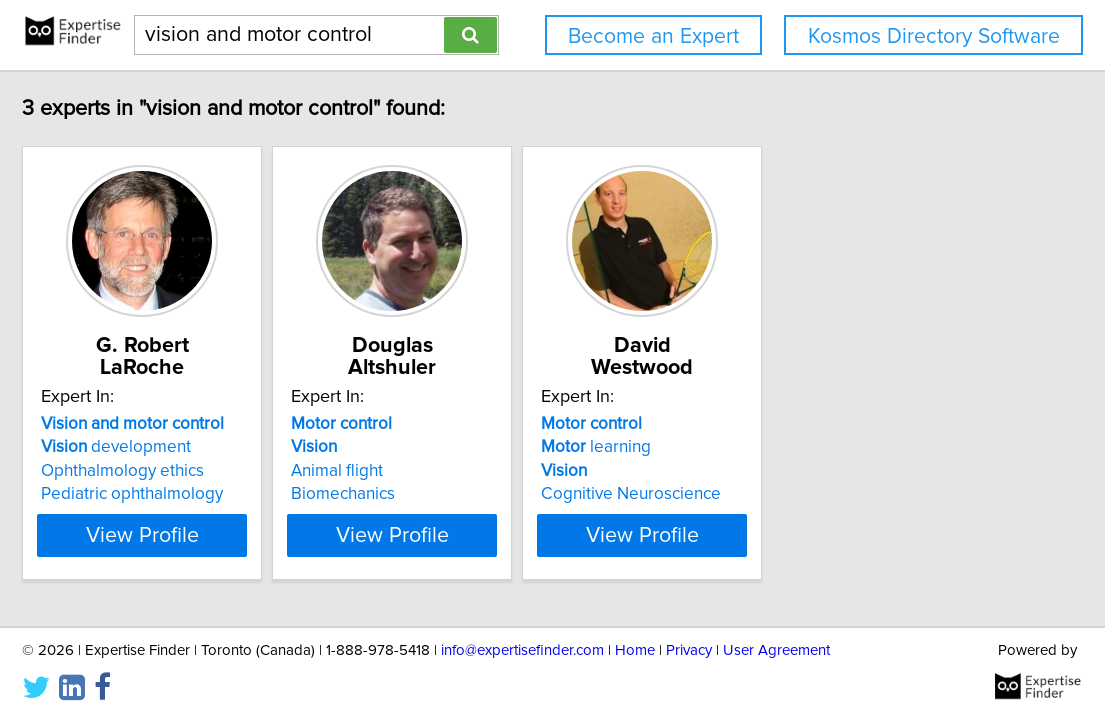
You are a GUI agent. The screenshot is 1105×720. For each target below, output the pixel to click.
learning (777, 425)
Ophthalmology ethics (203, 449)
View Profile (247, 513)
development (197, 425)
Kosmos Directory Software (934, 36)
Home (635, 647)
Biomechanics (474, 472)
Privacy (689, 647)
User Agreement (776, 647)
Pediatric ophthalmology (213, 472)
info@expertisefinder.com (522, 647)
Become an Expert (653, 36)
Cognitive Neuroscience (812, 472)
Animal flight (468, 449)
